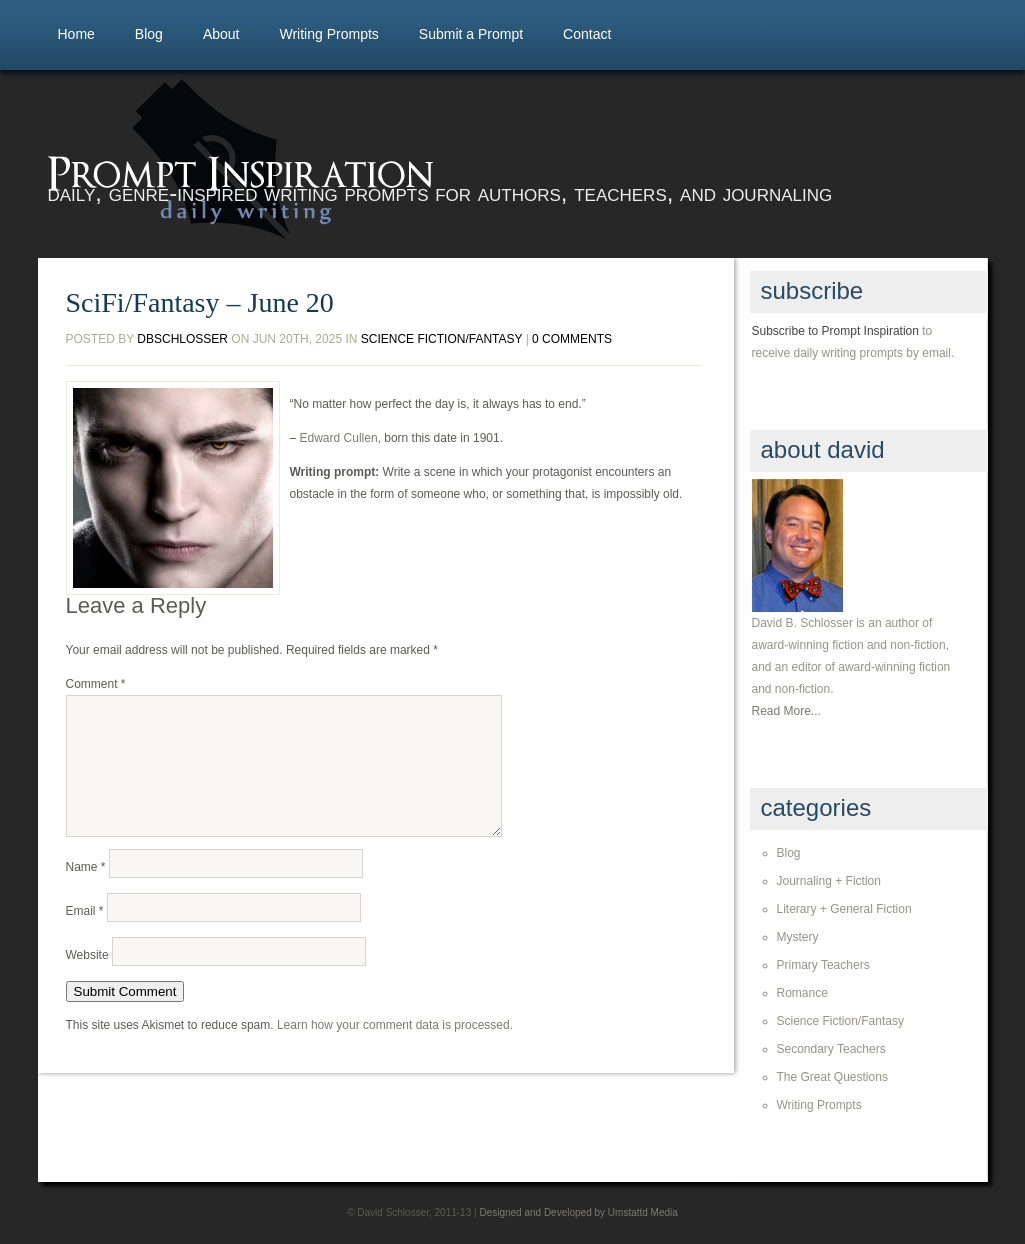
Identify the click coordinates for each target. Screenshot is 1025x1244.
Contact (587, 34)
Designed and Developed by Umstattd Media (578, 1212)
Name (86, 891)
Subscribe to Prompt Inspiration (835, 331)
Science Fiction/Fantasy (442, 339)
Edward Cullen (339, 438)
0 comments (572, 339)
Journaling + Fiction (829, 881)
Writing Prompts (328, 34)
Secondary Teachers (831, 1049)
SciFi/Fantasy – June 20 (200, 303)
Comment (96, 684)
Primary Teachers (823, 965)
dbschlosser (182, 339)
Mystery (798, 937)
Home (76, 34)
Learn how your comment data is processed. (395, 1049)
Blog (149, 34)
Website (87, 979)
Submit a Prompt (471, 34)
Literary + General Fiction (844, 909)
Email (85, 935)
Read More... (786, 711)
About (221, 34)
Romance (802, 993)
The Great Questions (832, 1077)
